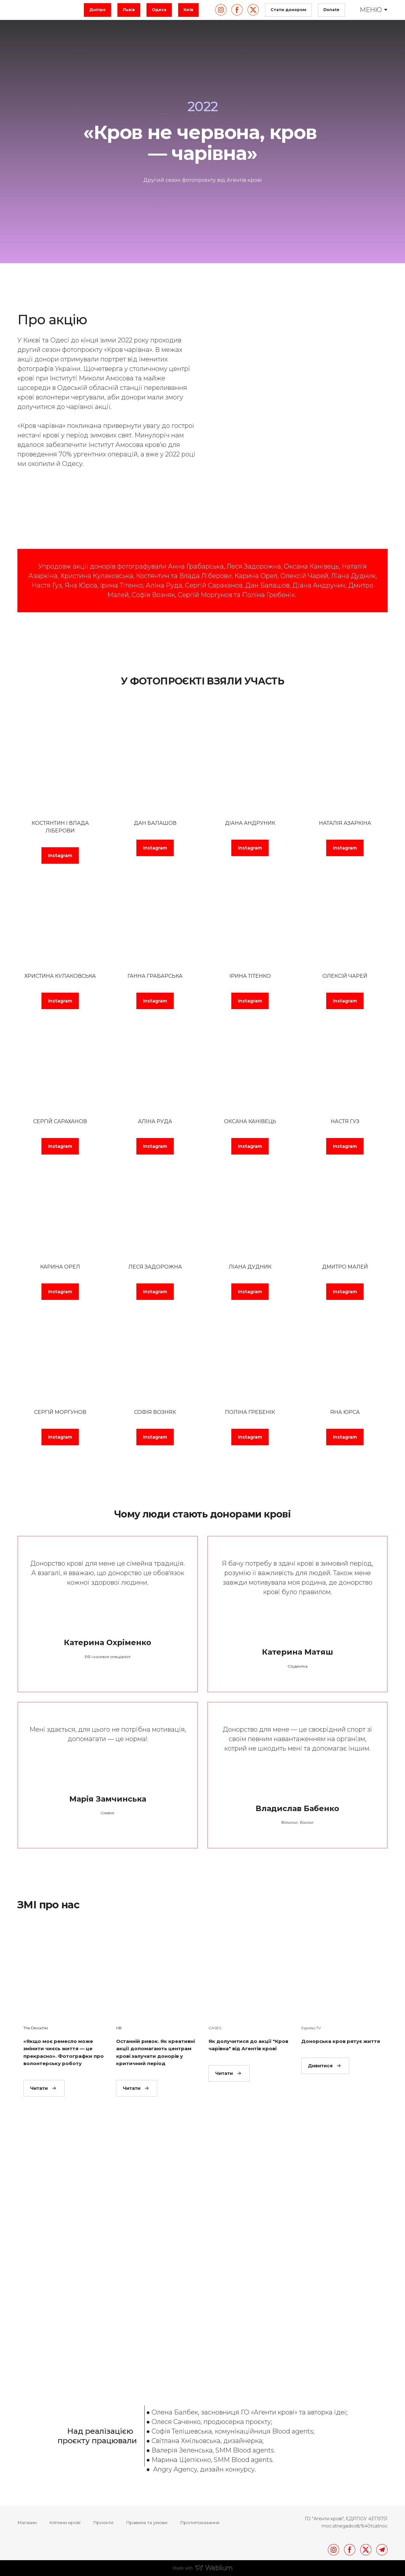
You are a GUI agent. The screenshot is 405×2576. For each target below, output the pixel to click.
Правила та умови (146, 2522)
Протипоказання (199, 2522)
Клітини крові (64, 2522)
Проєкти (103, 2522)
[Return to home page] (47, 10)
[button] (97, 10)
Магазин (27, 2522)
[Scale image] (139, 2259)
